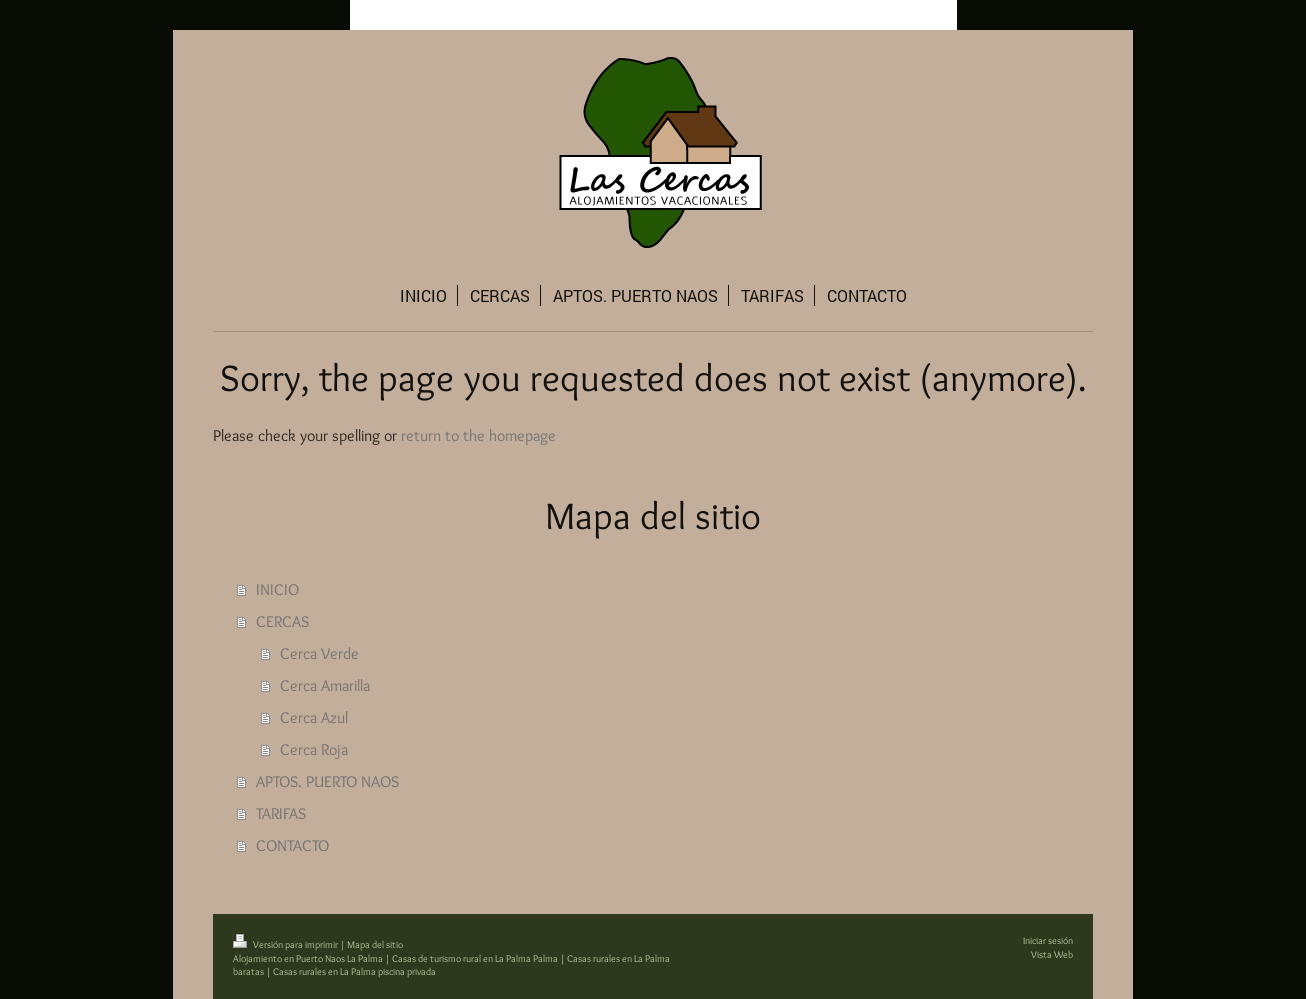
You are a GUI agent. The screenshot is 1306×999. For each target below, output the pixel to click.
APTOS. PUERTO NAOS (327, 781)
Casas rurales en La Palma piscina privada (354, 971)
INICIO (277, 589)
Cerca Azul (314, 717)
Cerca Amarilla (325, 685)
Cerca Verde (319, 653)
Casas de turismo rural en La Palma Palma (475, 958)
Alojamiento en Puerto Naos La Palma (308, 958)
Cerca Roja (314, 749)
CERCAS (282, 621)
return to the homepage (478, 435)
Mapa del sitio (375, 944)
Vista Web (1052, 954)
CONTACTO (292, 845)
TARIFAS (281, 813)
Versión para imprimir (286, 944)
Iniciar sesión (1048, 940)
